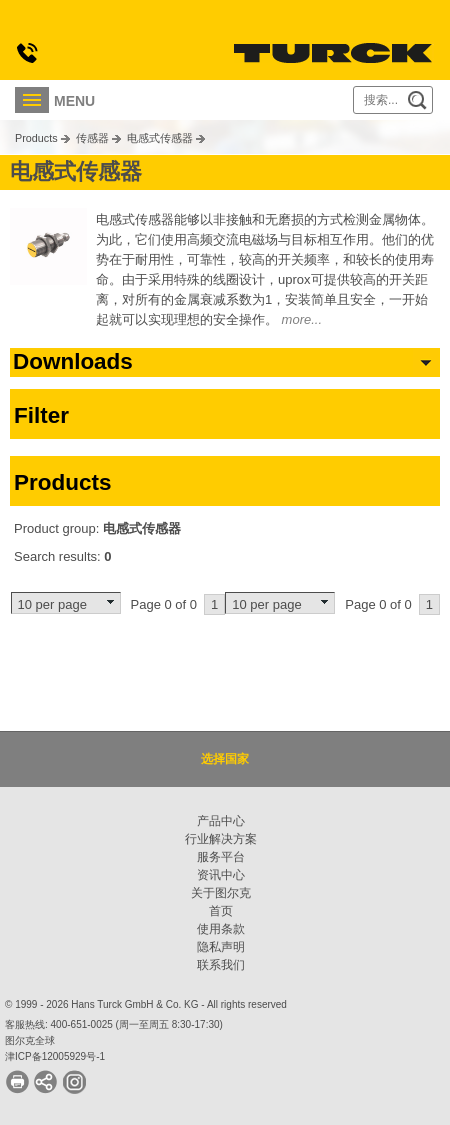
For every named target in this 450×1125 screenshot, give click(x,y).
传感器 (92, 138)
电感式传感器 (160, 138)
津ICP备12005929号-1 (55, 1056)
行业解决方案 (221, 839)
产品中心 (221, 821)
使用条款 (221, 929)
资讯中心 (221, 875)
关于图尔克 (221, 893)
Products (36, 138)
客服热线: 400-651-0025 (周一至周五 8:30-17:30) (114, 1024)
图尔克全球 (30, 1040)
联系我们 (221, 965)
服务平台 (221, 857)
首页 (221, 911)
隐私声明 (221, 947)
